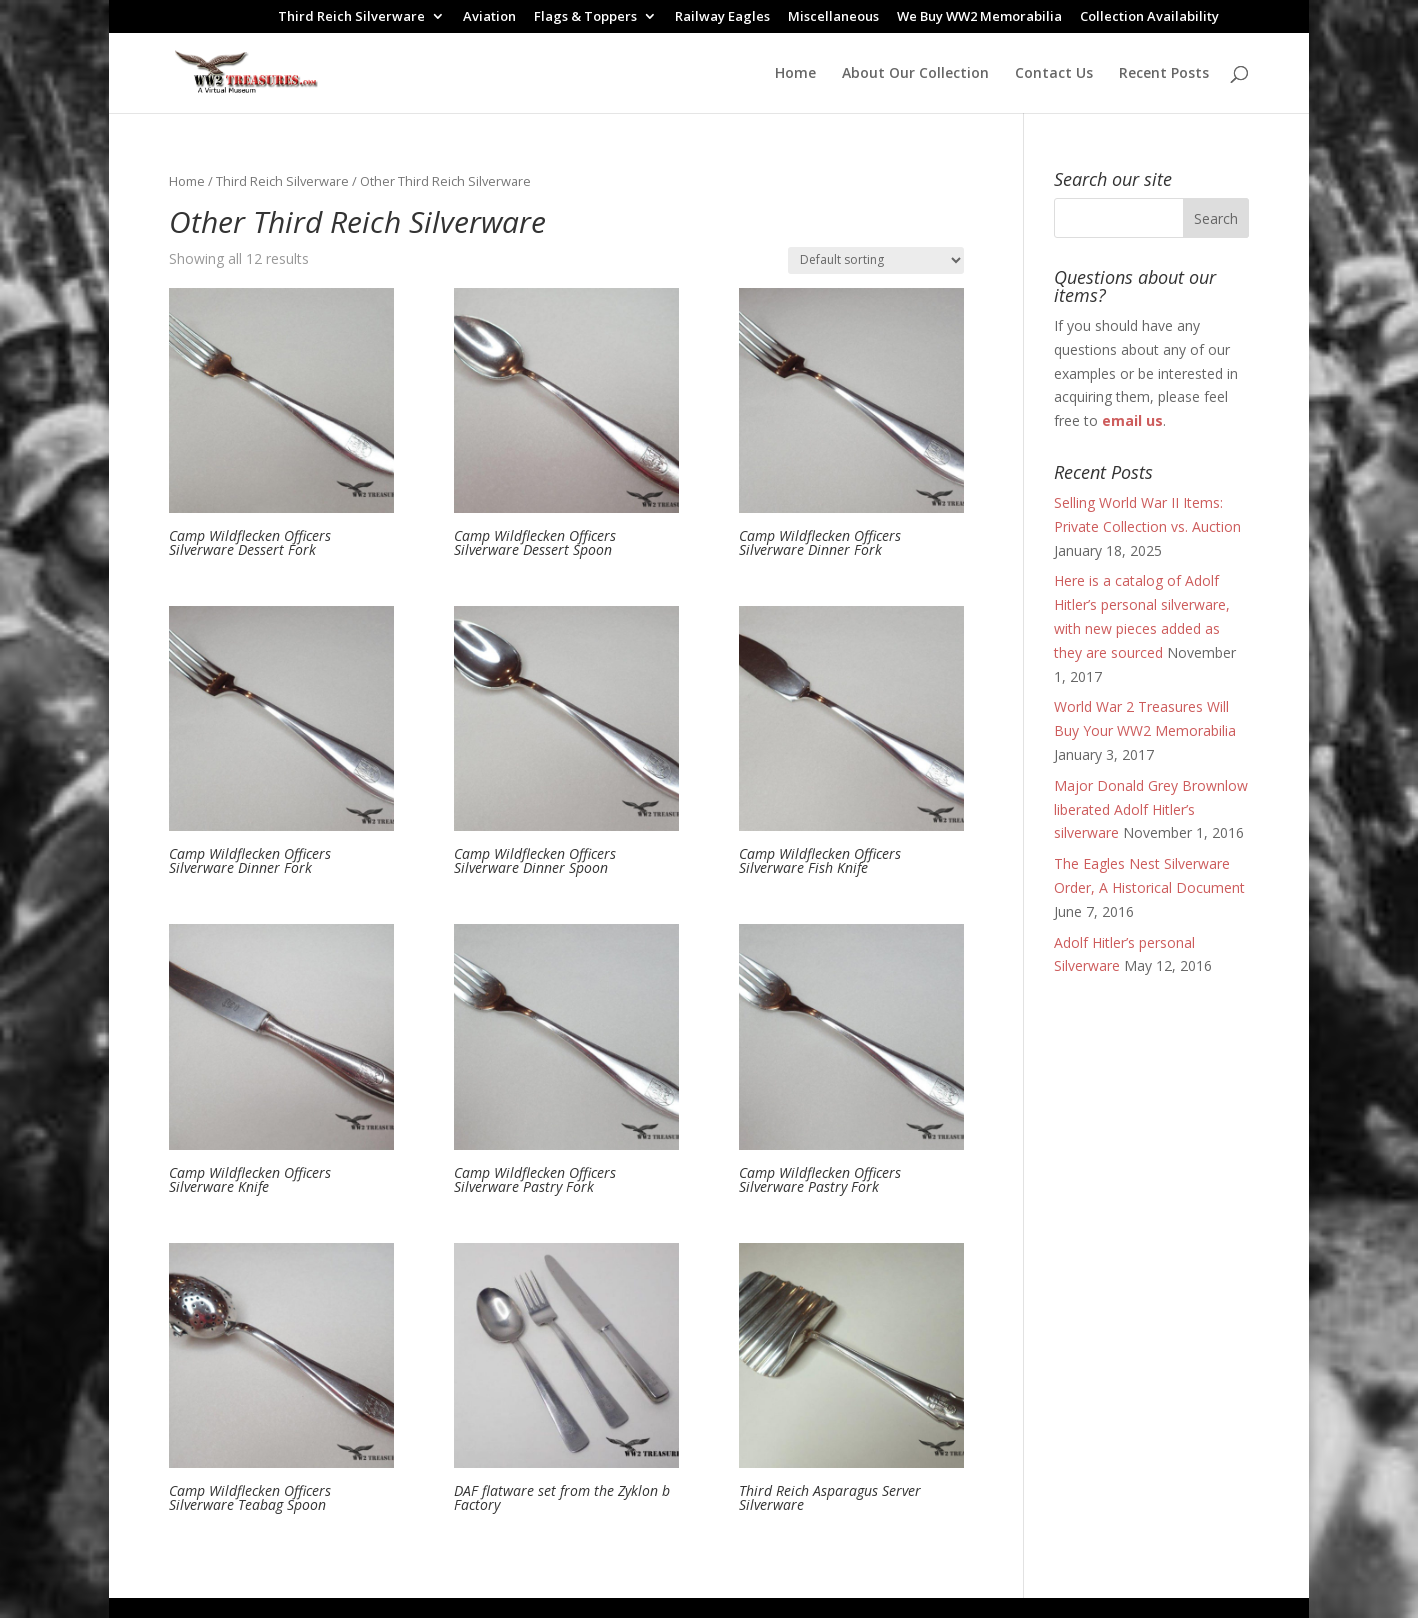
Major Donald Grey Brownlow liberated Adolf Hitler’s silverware (1151, 809)
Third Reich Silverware (351, 17)
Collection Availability (1149, 17)
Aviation (489, 17)
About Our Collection (915, 74)
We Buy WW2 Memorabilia (979, 17)
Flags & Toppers (585, 17)
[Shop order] (876, 260)
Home (795, 74)
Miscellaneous (833, 17)
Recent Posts (1164, 74)
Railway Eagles (722, 17)
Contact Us (1054, 74)
